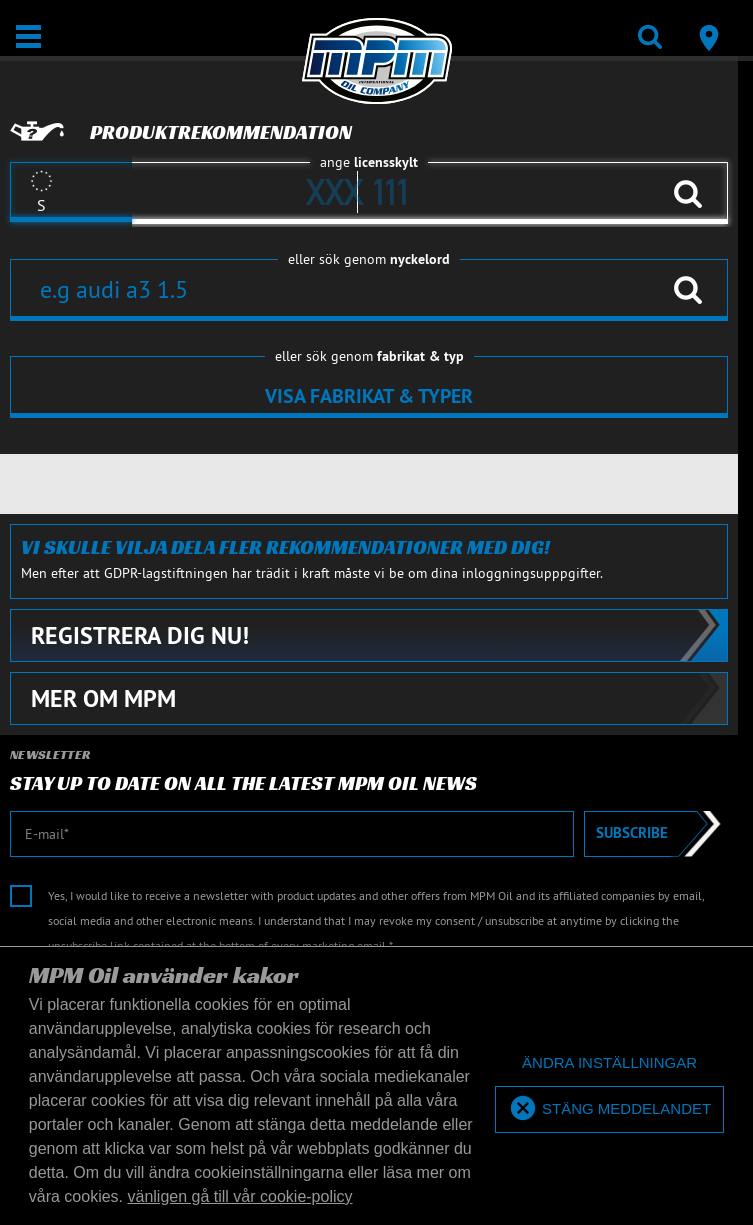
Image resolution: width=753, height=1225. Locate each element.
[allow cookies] (609, 1109)
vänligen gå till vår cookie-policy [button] (240, 1196)
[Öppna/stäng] (28, 36)
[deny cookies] (609, 1063)
